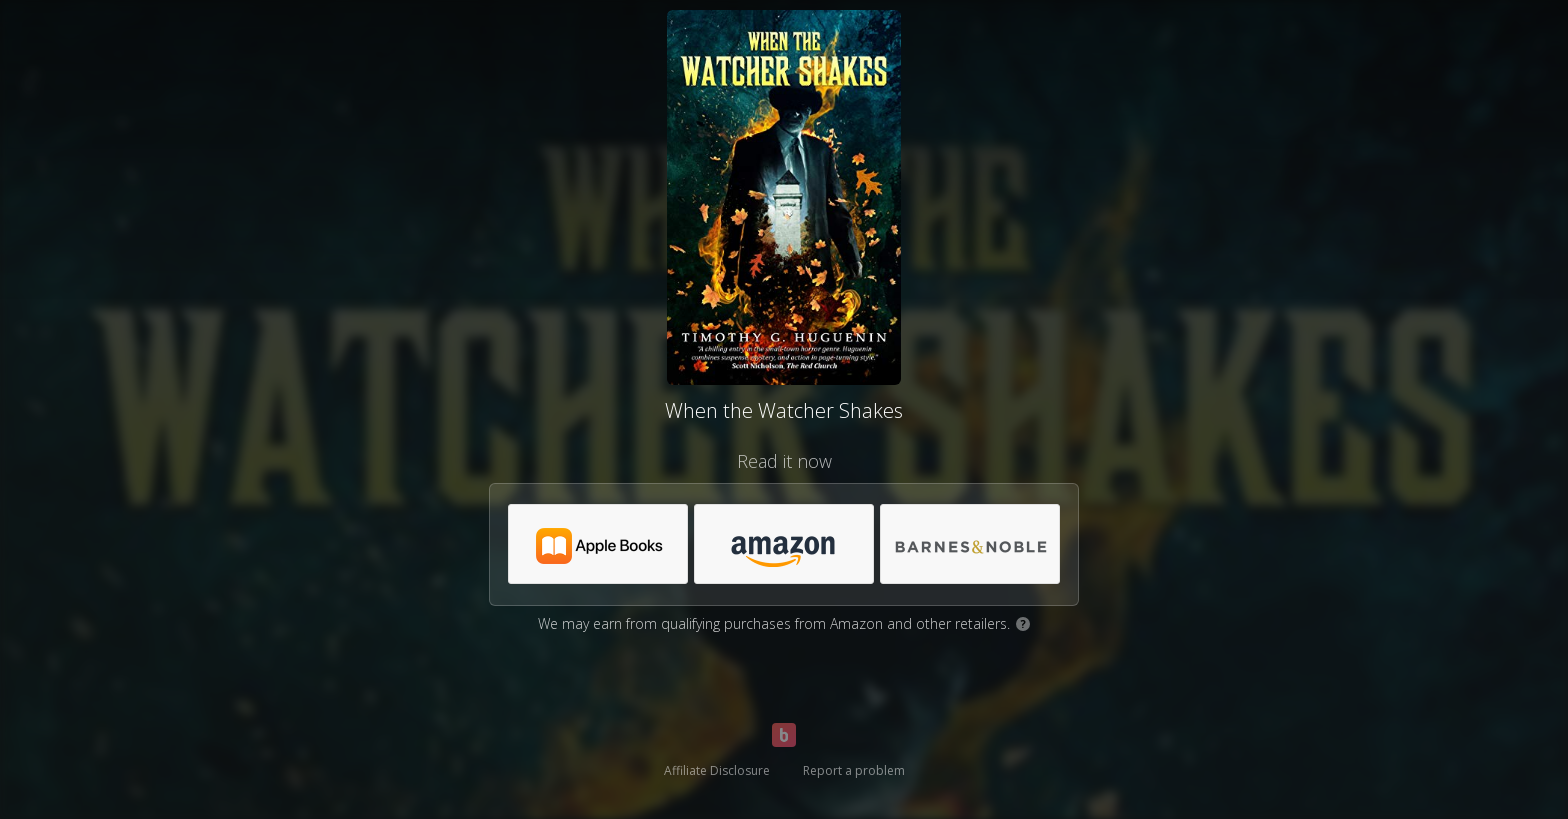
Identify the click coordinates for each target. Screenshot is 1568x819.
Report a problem (854, 770)
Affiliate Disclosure (717, 770)
